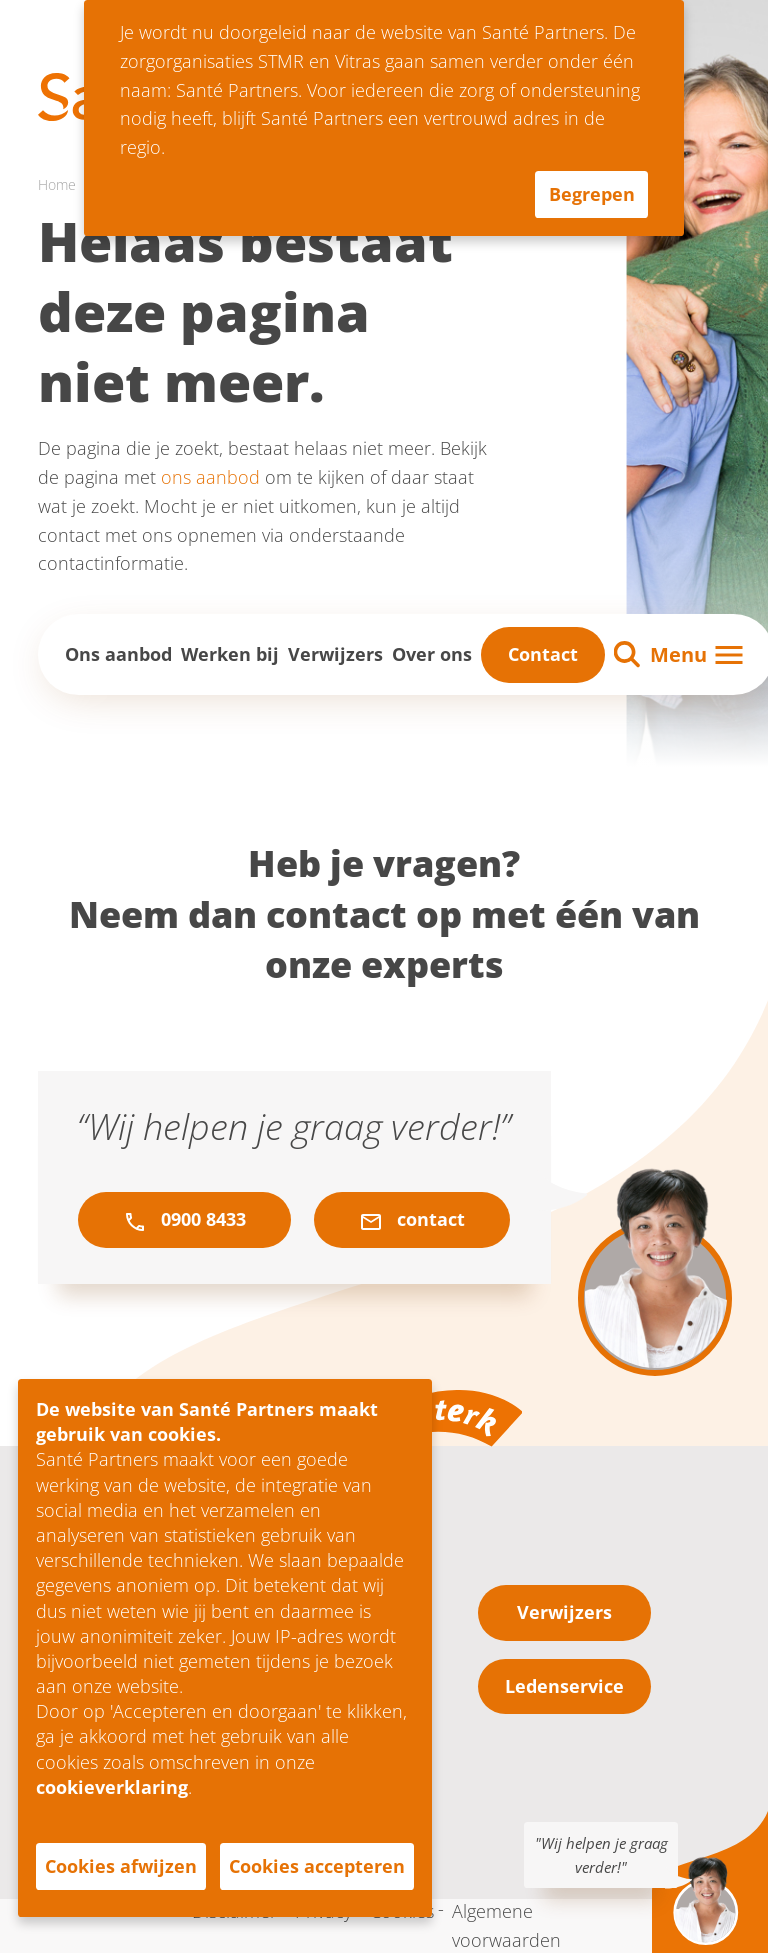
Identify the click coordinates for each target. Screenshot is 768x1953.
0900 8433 (184, 1220)
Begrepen (592, 194)
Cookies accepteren (317, 1866)
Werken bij (230, 654)
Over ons (432, 654)
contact (412, 1220)
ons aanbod (210, 477)
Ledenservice (564, 1686)
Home (57, 185)
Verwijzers (335, 654)
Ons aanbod (118, 654)
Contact (543, 654)
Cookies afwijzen (121, 1866)
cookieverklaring (112, 1787)
